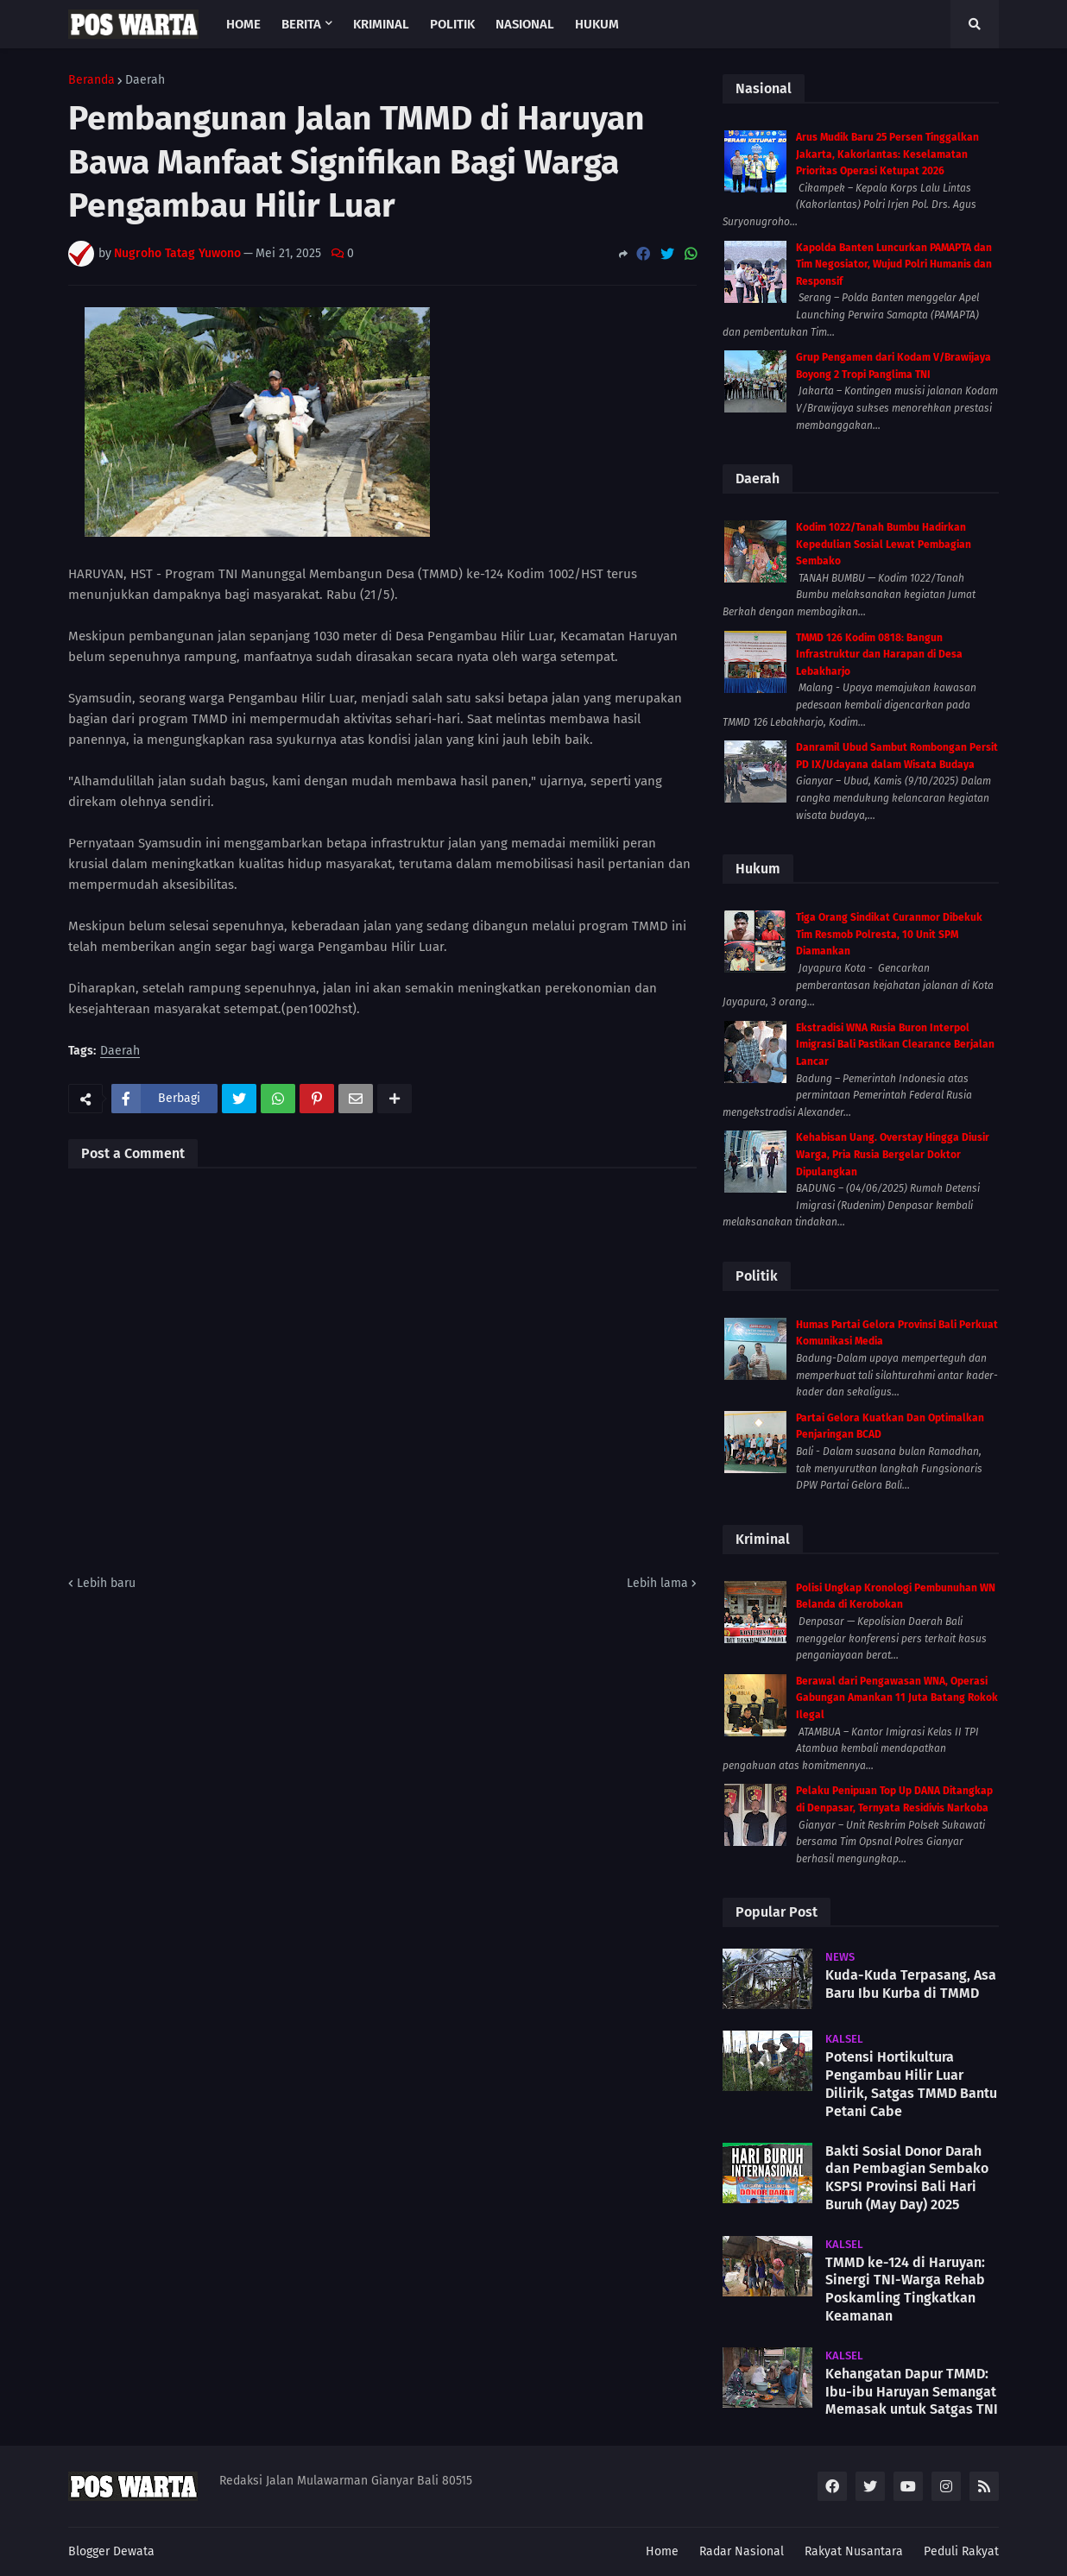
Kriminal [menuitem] (381, 24)
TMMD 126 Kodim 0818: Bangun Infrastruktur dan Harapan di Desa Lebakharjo (879, 654)
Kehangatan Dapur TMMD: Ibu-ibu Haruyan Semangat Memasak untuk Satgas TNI (911, 2391)
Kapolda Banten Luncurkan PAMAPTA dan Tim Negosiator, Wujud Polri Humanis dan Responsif (894, 264)
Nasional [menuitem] (525, 24)
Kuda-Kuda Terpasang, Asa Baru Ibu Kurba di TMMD (910, 1984)
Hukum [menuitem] (597, 24)
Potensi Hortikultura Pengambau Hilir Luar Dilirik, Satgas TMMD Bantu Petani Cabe (911, 2084)
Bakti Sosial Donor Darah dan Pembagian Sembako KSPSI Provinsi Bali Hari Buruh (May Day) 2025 (906, 2178)
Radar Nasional (741, 2551)
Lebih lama (657, 1583)
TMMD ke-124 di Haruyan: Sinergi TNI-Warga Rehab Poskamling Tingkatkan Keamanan (905, 2289)
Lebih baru (106, 1583)
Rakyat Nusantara (854, 2551)
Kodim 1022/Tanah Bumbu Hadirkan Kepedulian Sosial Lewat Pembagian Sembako (883, 544)
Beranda (91, 80)
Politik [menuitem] (452, 24)
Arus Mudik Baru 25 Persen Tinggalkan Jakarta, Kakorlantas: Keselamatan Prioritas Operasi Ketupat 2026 (887, 154)
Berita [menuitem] (301, 24)
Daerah (145, 80)
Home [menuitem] (243, 24)
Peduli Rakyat (961, 2551)
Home (662, 2551)
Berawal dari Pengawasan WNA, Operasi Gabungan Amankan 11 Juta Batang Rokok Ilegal (897, 1698)
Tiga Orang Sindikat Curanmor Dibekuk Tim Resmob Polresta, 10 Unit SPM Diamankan (889, 934)
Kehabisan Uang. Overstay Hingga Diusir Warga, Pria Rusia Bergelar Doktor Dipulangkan (892, 1154)
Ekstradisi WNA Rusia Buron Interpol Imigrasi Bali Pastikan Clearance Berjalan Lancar (895, 1045)
